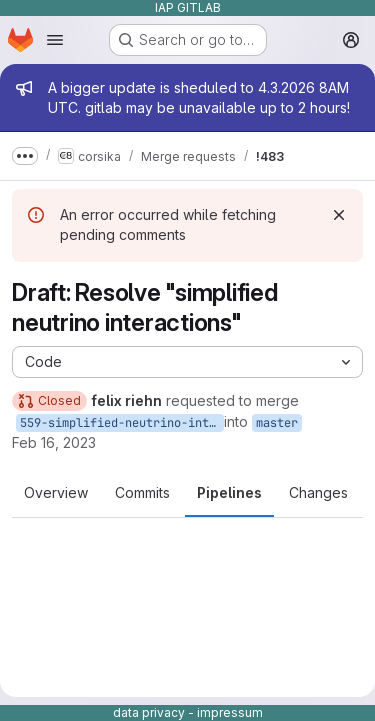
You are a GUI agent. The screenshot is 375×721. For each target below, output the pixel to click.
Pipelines (229, 492)
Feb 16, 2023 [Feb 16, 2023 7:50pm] (54, 442)
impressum (230, 712)
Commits (142, 492)
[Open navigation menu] (55, 40)
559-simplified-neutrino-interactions (122, 423)
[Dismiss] (339, 215)
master (277, 423)
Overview (56, 492)
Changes (318, 492)
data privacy (149, 712)
